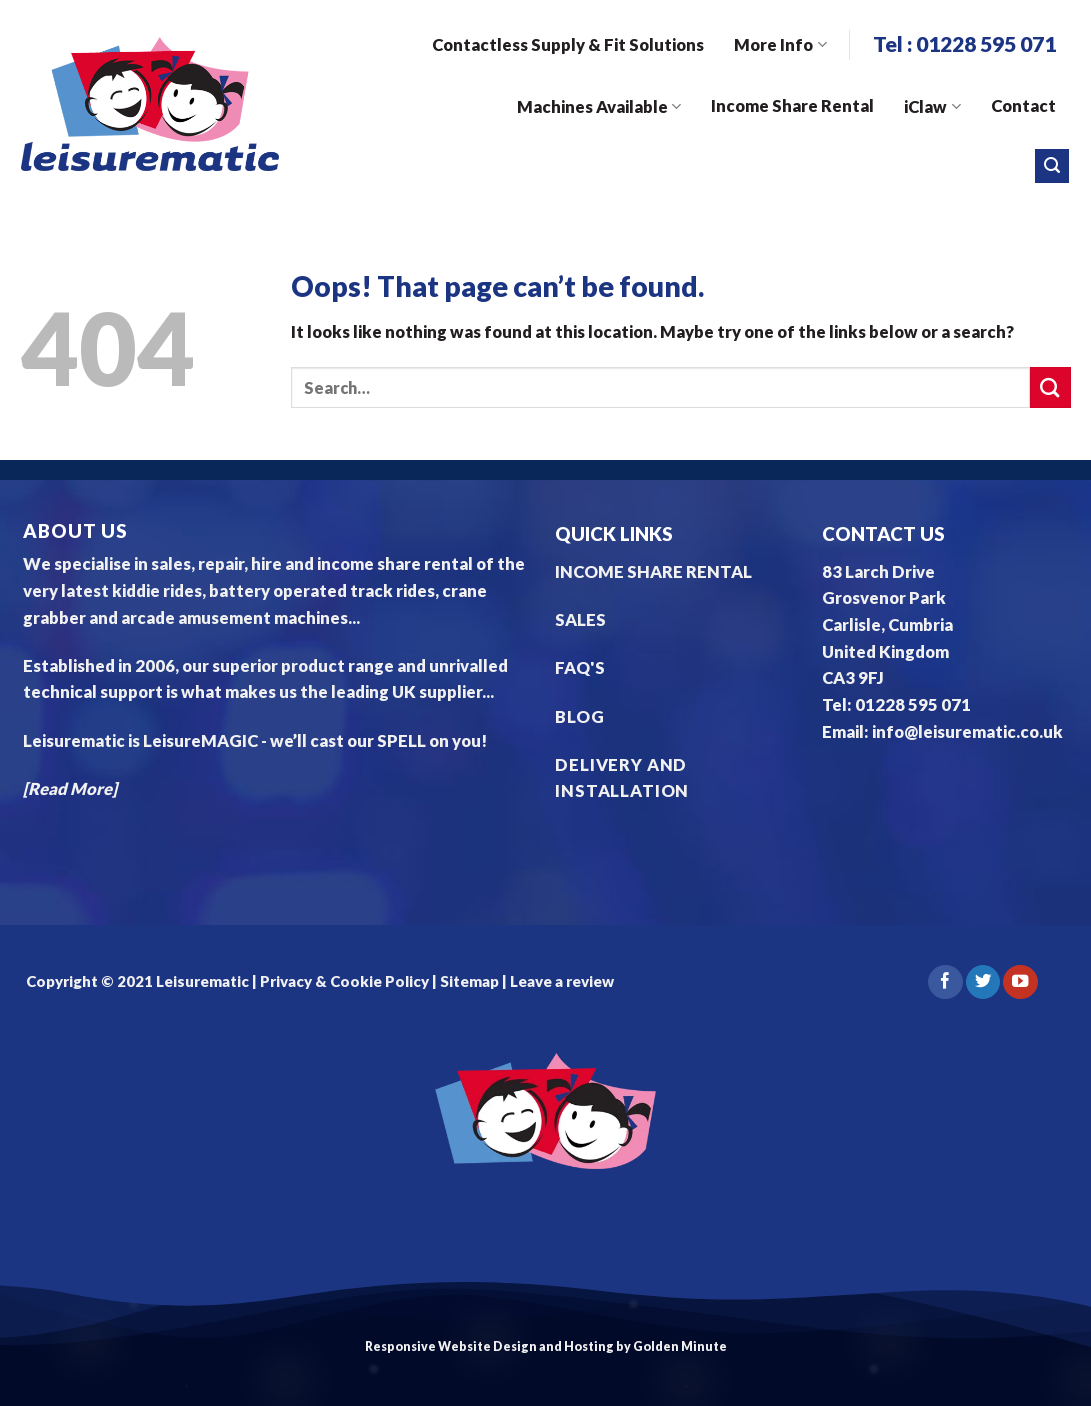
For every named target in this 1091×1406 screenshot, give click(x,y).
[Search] (1052, 166)
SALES (580, 620)
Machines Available (599, 107)
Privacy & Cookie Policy (343, 981)
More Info (780, 45)
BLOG (579, 717)
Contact (1023, 106)
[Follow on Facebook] (945, 982)
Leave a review (562, 981)
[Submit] (1050, 387)
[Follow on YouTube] (1020, 982)
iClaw (932, 107)
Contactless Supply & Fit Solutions (568, 45)
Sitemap (469, 981)
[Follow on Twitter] (983, 982)
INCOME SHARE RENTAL (653, 572)
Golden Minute (680, 1346)
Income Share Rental (792, 106)
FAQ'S (580, 668)
